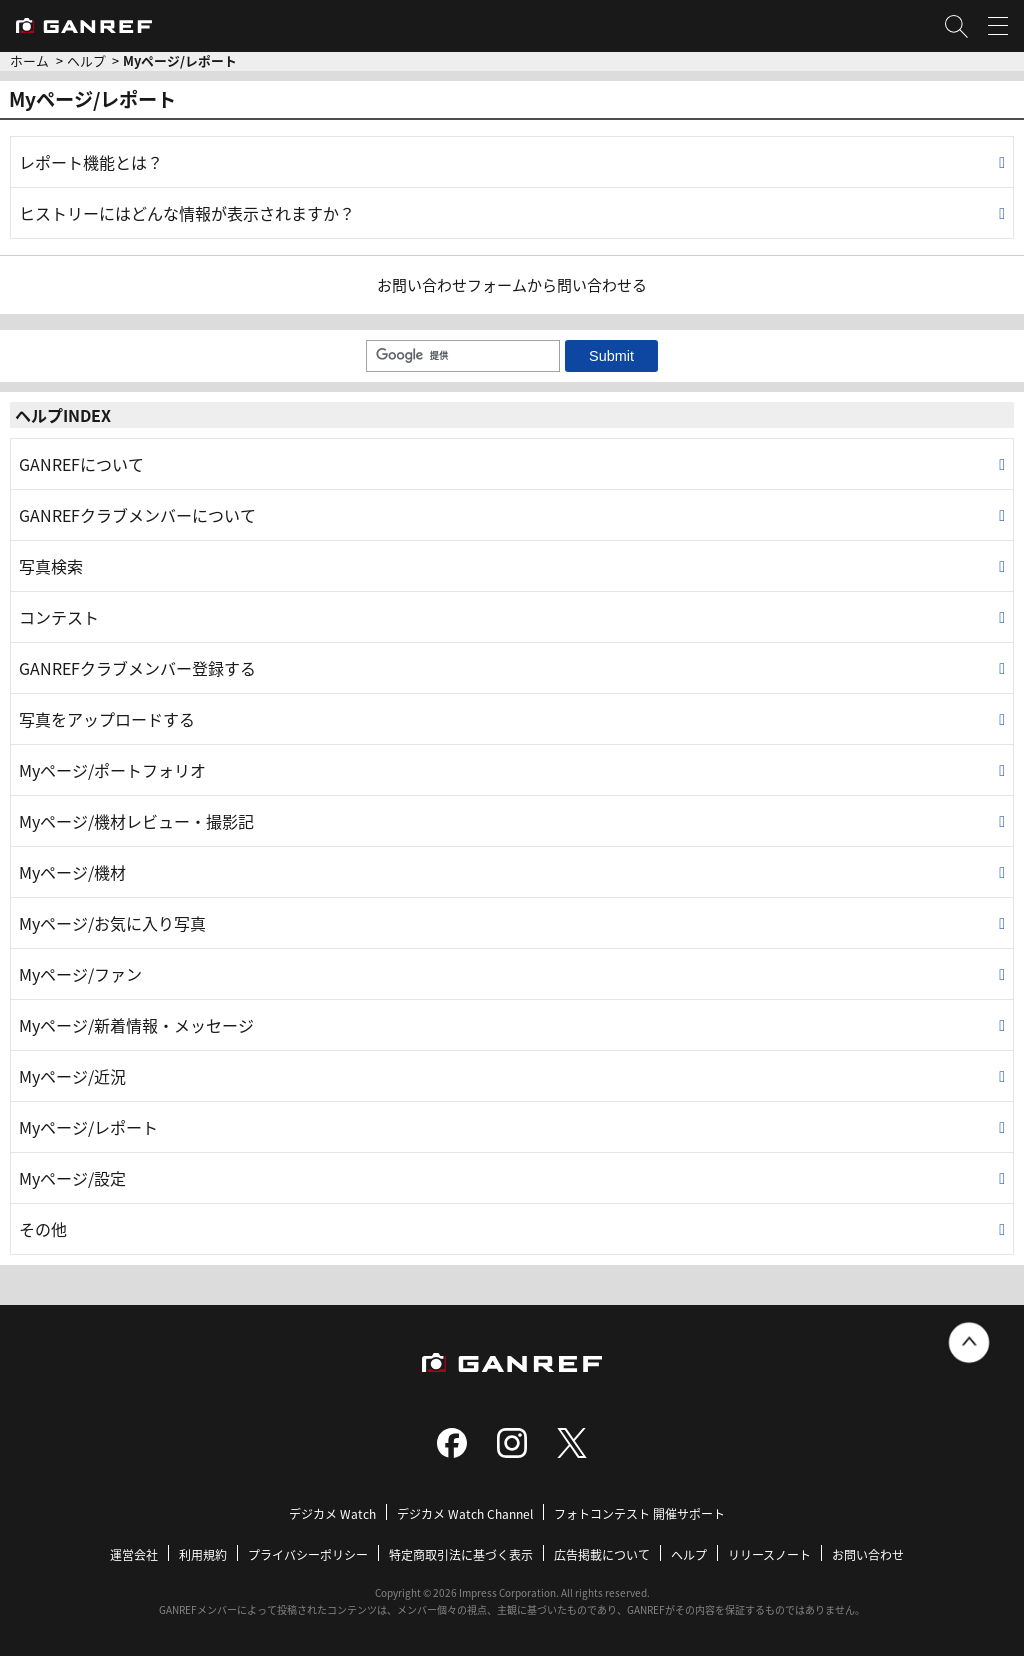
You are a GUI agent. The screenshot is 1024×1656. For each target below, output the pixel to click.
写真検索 (51, 566)
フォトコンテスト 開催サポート (639, 1513)
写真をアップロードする (107, 719)
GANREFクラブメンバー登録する (137, 668)
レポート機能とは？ (91, 162)
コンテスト (59, 617)
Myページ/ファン (80, 974)
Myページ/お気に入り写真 (112, 923)
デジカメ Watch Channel (465, 1513)
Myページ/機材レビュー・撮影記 (136, 821)
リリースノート (769, 1554)
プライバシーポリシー (308, 1554)
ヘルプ (86, 60)
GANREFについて (81, 464)
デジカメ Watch (332, 1513)
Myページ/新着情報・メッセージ (136, 1025)
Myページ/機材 (72, 872)
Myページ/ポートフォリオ (112, 770)
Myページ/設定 (72, 1178)
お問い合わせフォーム (452, 284)
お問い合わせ (868, 1554)
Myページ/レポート (88, 1127)
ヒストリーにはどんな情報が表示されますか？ (187, 213)
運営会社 (134, 1554)
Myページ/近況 (72, 1076)
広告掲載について (602, 1554)
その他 (43, 1229)
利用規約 (203, 1554)
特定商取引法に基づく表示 (461, 1554)
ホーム (29, 60)
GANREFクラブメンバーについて (137, 515)
